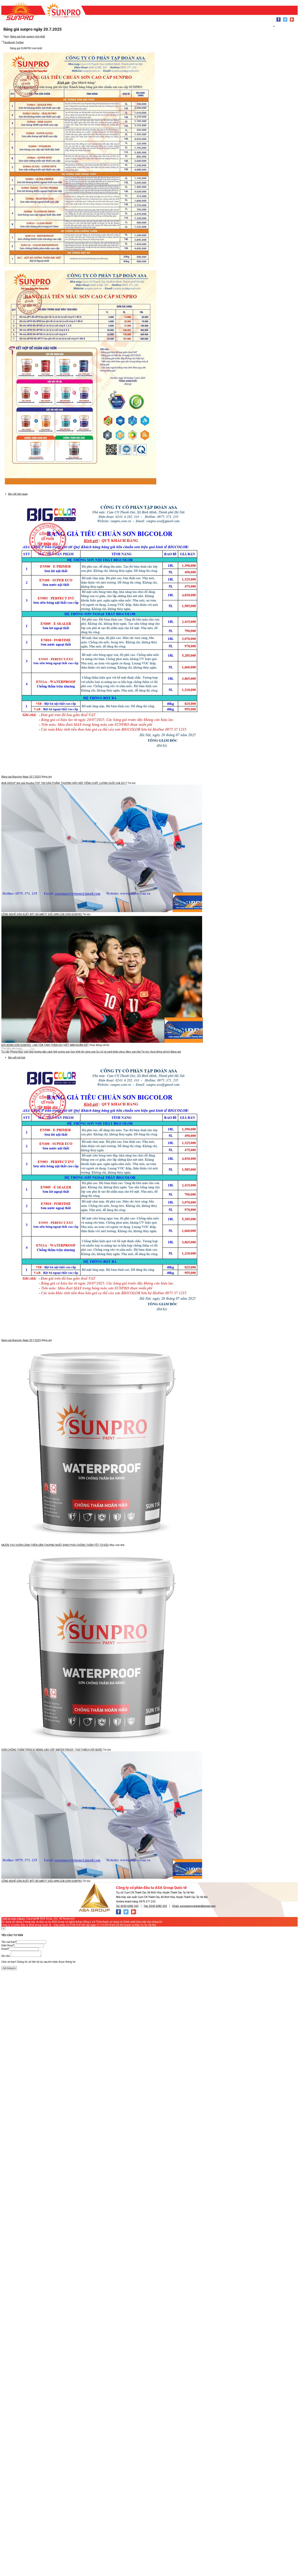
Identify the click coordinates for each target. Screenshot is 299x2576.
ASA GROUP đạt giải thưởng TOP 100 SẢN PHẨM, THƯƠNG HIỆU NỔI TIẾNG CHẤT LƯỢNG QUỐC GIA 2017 (64, 783)
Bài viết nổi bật (16, 1057)
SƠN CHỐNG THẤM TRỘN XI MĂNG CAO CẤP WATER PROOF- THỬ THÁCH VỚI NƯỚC (51, 1749)
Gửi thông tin (9, 1969)
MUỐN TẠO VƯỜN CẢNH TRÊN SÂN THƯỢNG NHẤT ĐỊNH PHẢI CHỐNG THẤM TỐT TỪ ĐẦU (55, 1545)
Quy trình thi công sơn (83, 1051)
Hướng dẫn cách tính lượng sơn (52, 1051)
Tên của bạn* (9, 1941)
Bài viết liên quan (18, 494)
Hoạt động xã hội (160, 1051)
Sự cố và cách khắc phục (111, 1051)
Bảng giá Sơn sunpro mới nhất (27, 36)
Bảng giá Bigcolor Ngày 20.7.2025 (21, 776)
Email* (5, 1948)
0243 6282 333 (127, 1906)
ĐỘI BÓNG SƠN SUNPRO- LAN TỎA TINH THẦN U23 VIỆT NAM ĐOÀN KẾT (45, 1045)
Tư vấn (5, 1051)
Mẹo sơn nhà (133, 1051)
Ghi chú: (5, 1957)
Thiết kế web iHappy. (13, 1918)
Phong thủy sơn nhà (22, 1051)
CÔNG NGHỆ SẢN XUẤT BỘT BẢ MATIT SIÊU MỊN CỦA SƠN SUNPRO (41, 914)
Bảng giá (175, 1051)
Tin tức (145, 1051)
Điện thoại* (7, 1945)
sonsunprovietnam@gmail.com (194, 1906)
